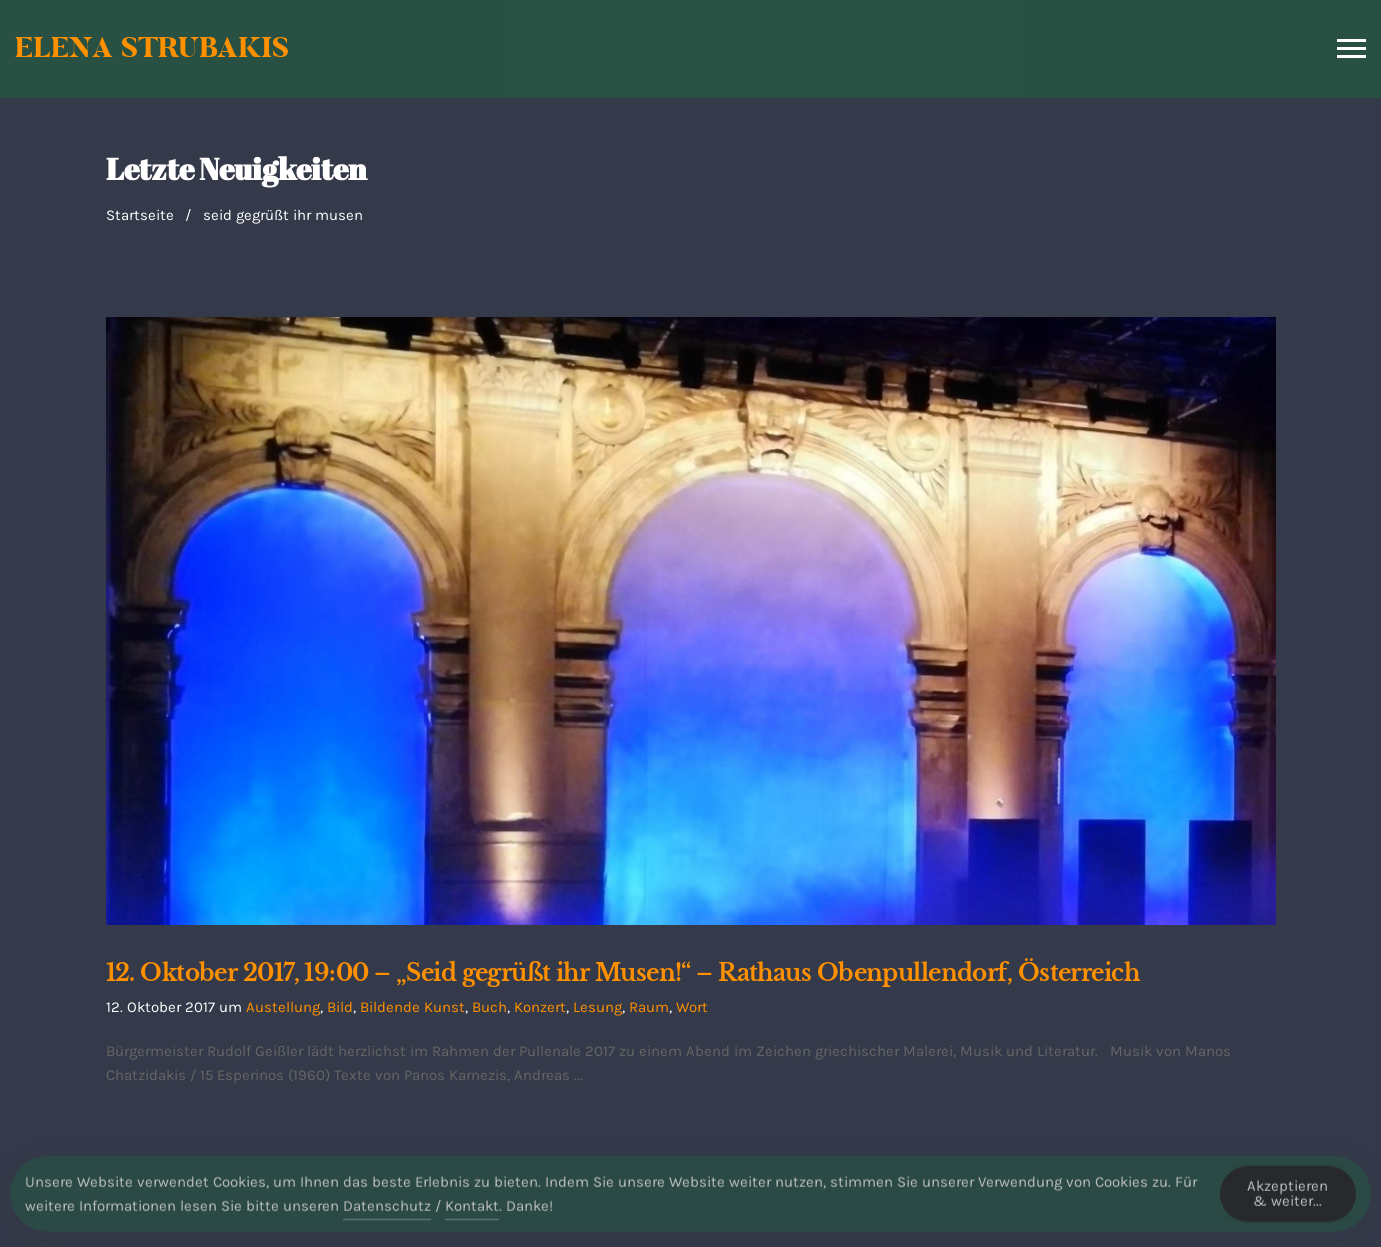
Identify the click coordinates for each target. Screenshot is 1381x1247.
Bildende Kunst (412, 1007)
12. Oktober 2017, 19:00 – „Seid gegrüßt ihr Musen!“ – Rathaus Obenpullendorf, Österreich (623, 973)
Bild (340, 1007)
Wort (692, 1007)
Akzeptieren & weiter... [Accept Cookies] (1287, 1201)
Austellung (283, 1007)
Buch (489, 1007)
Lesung (597, 1007)
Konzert (540, 1007)
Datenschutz (387, 1214)
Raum (649, 1007)
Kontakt (472, 1214)
